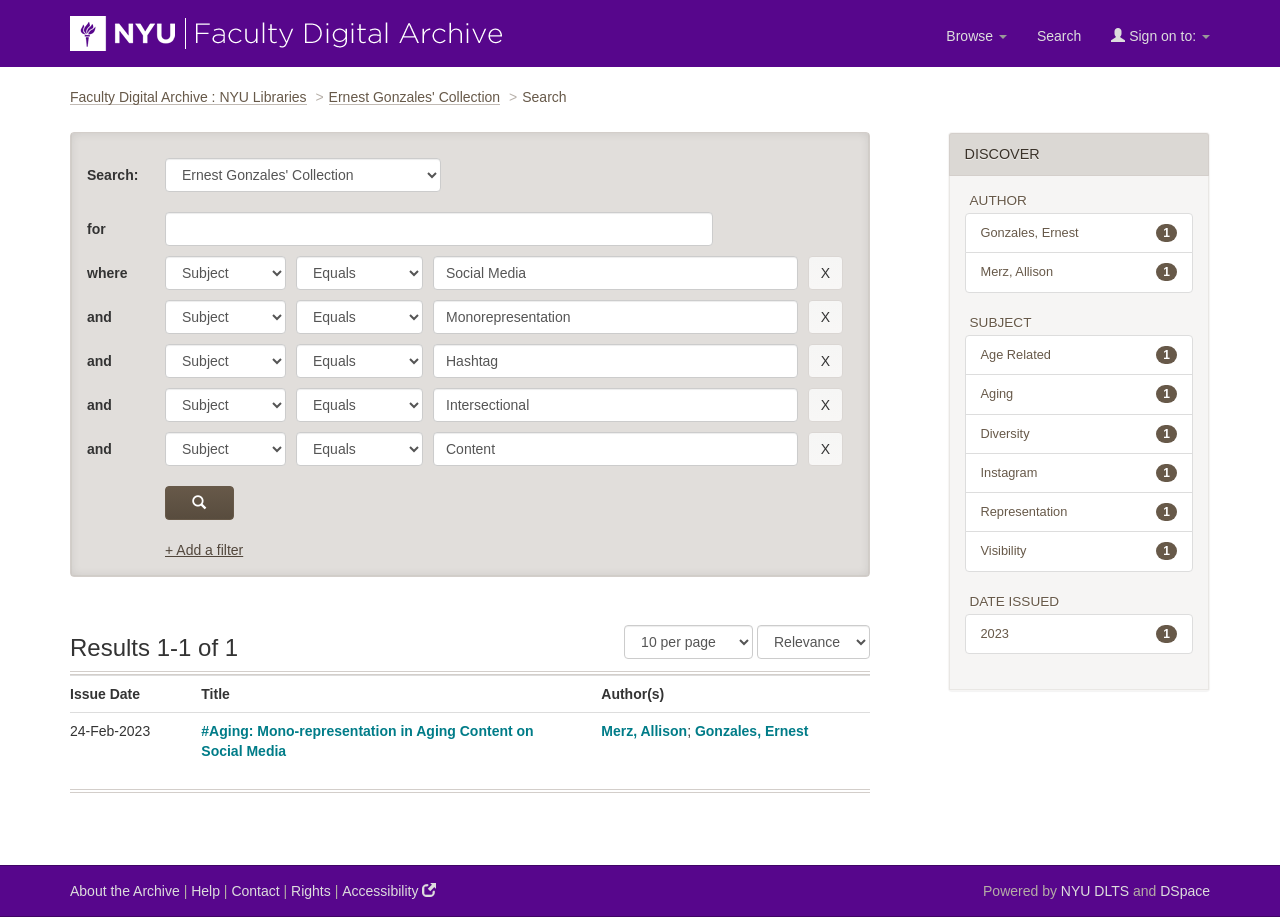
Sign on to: (1160, 35)
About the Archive (125, 891)
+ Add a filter (204, 550)
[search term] (615, 273)
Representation (1079, 512)
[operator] (359, 273)
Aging (1079, 394)
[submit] (199, 503)
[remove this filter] (825, 273)
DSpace (1185, 891)
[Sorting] (813, 642)
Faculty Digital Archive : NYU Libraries (188, 97)
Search (1059, 36)
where (107, 273)
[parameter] (225, 273)
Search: (112, 175)
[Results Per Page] (688, 642)
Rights (311, 891)
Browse (976, 36)
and (99, 317)
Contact (255, 891)
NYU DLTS (1095, 891)
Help (205, 891)
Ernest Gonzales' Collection (415, 97)
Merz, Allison (644, 731)
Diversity (1079, 434)
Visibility (1079, 551)
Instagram (1079, 473)
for (96, 229)
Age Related (1079, 355)
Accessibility (389, 890)
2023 (1079, 634)
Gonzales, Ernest (752, 731)
